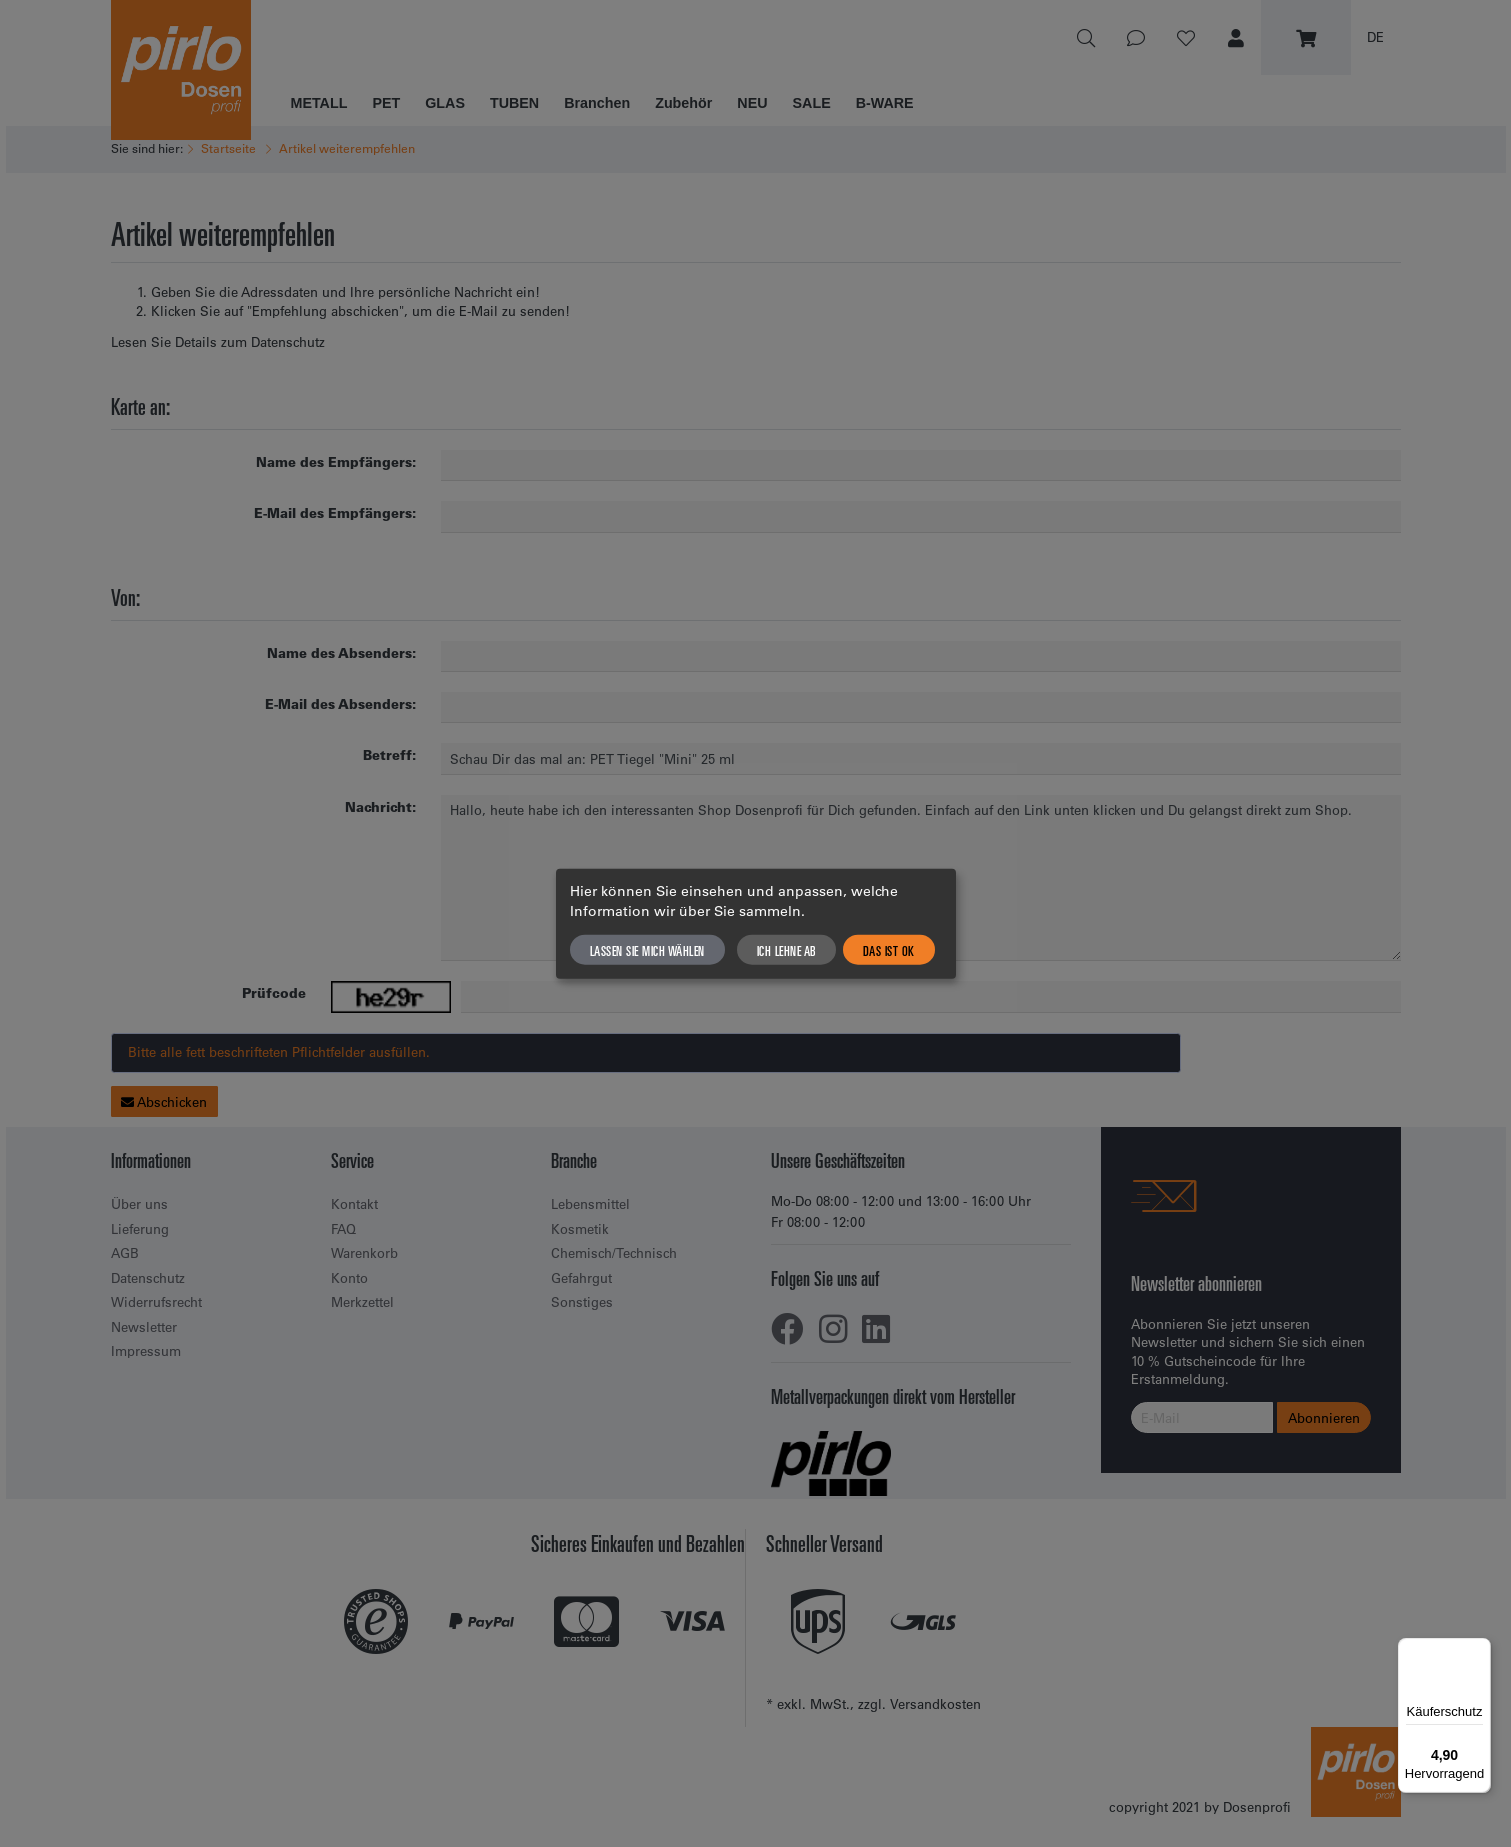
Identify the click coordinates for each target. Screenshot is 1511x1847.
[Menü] (1479, 1650)
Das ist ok (889, 950)
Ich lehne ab (786, 950)
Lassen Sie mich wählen (647, 950)
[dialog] (756, 923)
